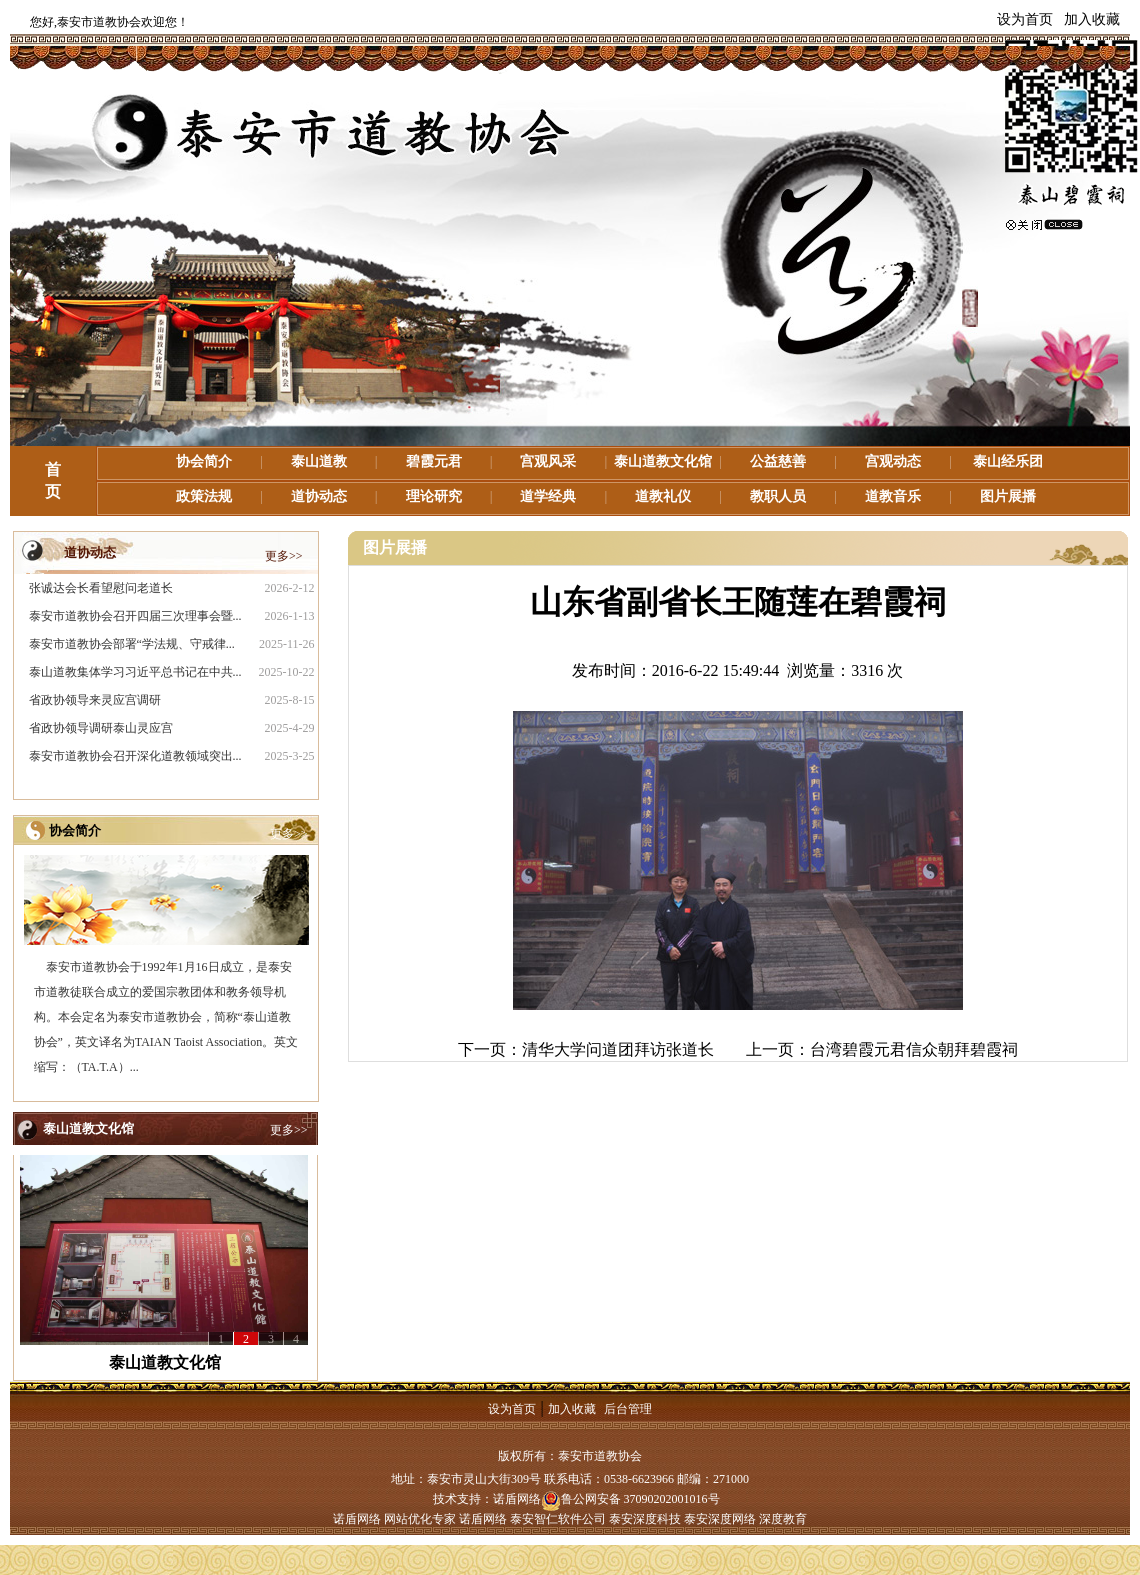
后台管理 (628, 1409)
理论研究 (434, 496)
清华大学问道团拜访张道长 (618, 1049)
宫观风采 (548, 461)
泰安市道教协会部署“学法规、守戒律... (132, 644)
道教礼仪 (663, 496)
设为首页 (1025, 19)
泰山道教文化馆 (663, 461)
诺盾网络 (517, 1499)
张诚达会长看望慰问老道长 (101, 588)
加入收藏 (1092, 19)
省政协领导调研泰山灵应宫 (101, 728)
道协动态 (319, 496)
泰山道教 (319, 461)
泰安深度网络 (720, 1519)
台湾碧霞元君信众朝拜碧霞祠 (914, 1049)
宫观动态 (893, 461)
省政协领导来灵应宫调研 (95, 700)
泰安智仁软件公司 (558, 1519)
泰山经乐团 (1008, 461)
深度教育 (783, 1519)
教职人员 (778, 496)
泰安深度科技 (645, 1519)
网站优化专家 (420, 1519)
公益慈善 (778, 461)
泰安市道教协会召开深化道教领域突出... (135, 756)
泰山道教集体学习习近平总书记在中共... (135, 672)
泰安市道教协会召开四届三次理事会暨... (135, 616)
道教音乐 (893, 496)
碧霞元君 (434, 461)
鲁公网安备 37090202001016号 (630, 1499)
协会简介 (204, 461)
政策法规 (204, 496)
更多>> (284, 556)
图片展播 (1008, 496)
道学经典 (548, 496)
